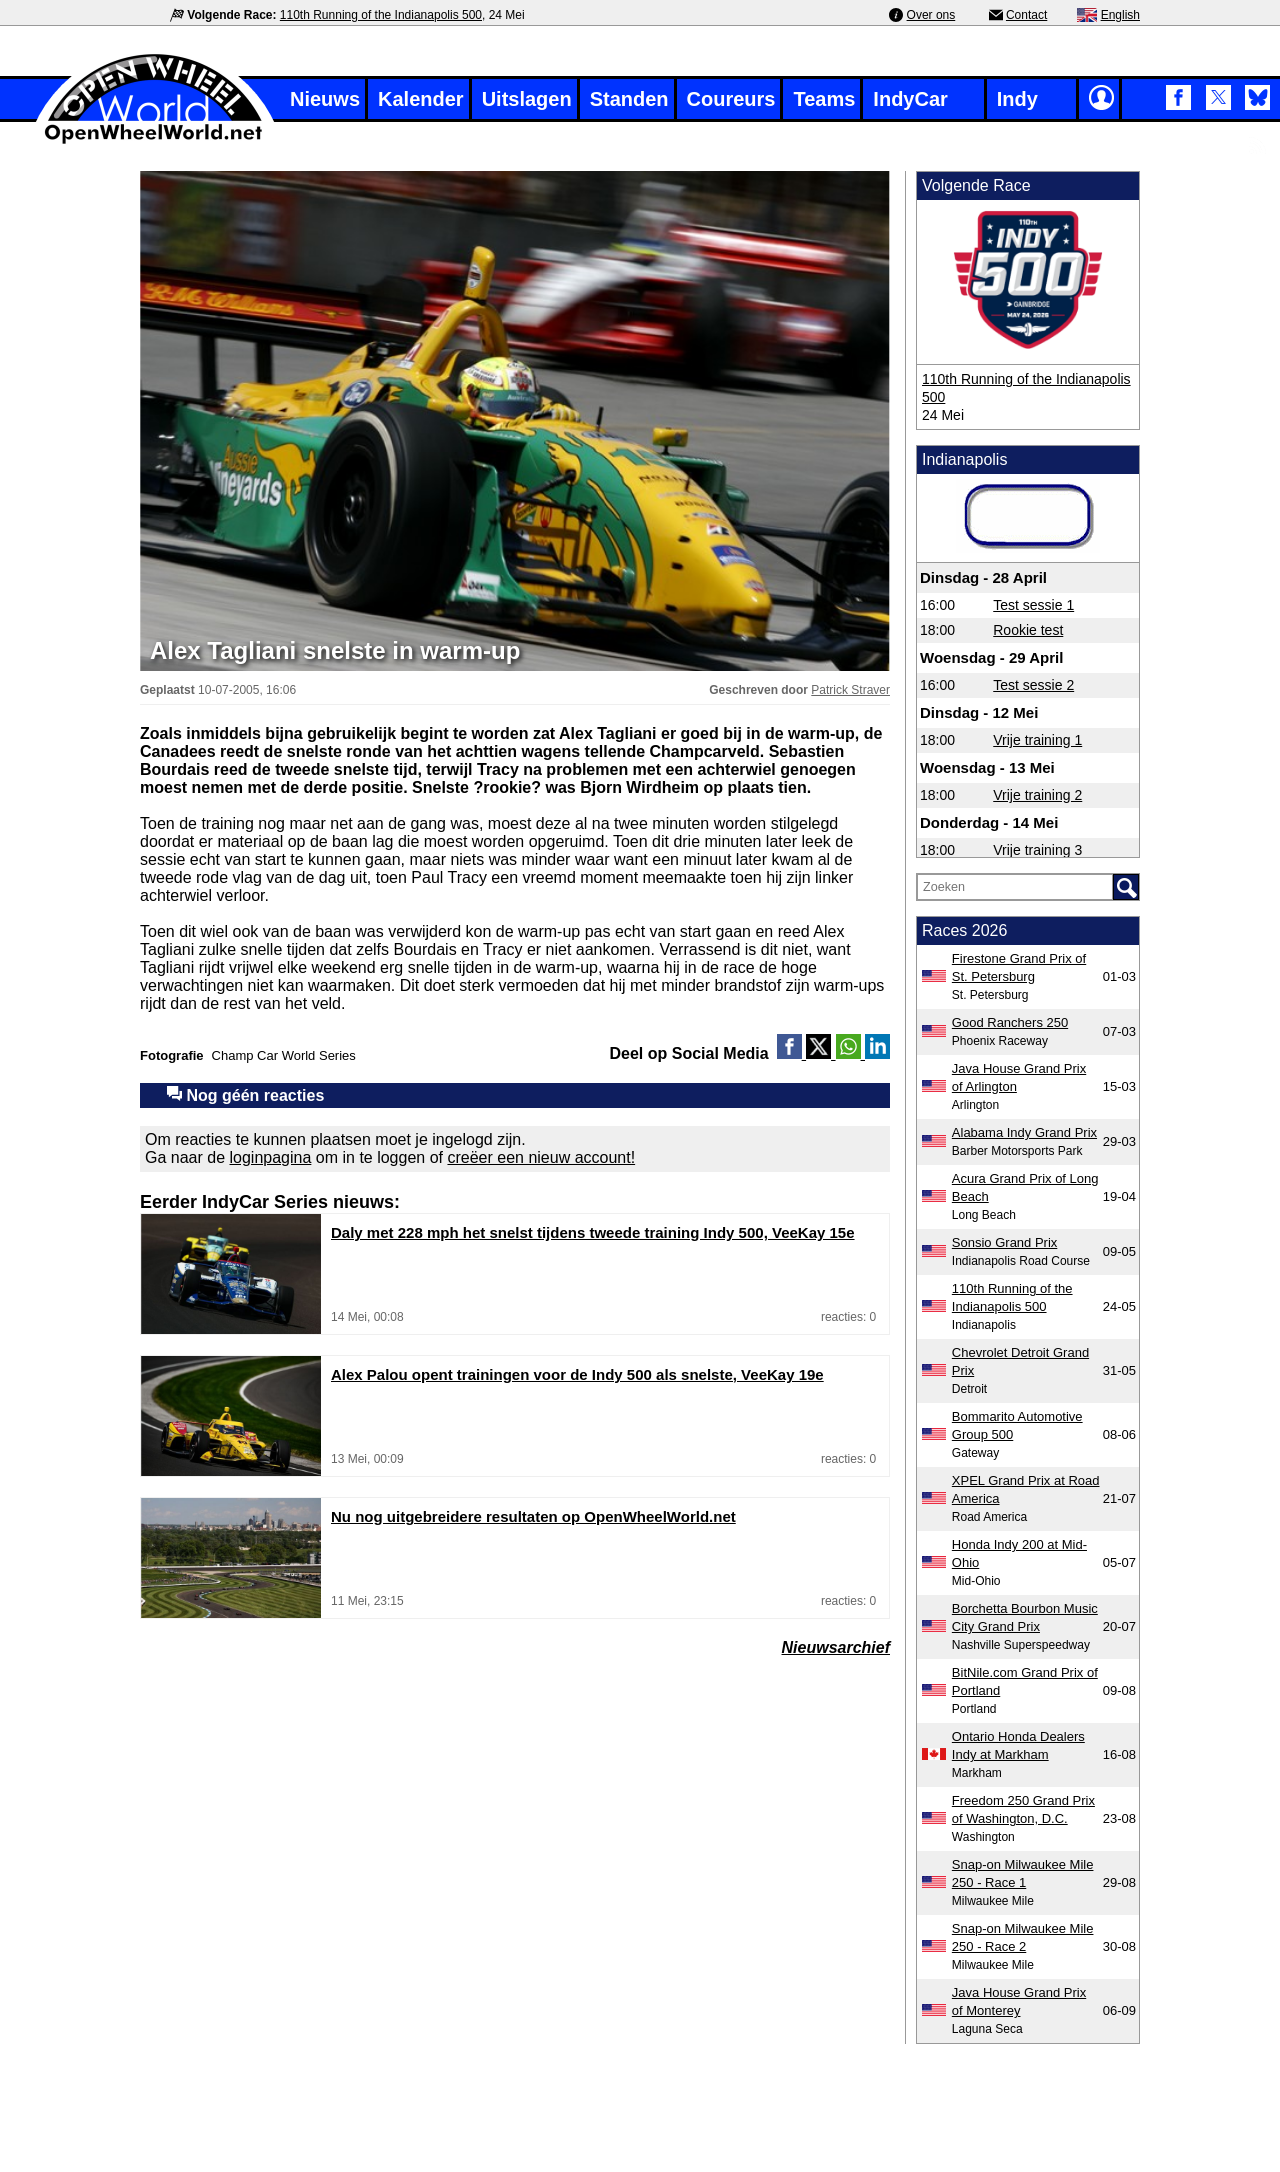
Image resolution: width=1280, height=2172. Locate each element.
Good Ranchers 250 (1010, 1022)
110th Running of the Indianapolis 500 (381, 15)
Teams (824, 99)
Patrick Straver (850, 690)
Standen (629, 99)
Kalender (421, 99)
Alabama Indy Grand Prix (1024, 1132)
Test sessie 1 (1033, 605)
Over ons (931, 15)
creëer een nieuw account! (541, 1157)
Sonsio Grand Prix (1005, 1242)
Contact (1026, 15)
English (1120, 15)
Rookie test (1028, 630)
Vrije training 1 (1037, 740)
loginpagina (271, 1157)
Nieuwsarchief (836, 1647)
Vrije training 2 (1037, 795)
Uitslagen (527, 99)
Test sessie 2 (1033, 685)
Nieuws (325, 99)
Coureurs (731, 99)
